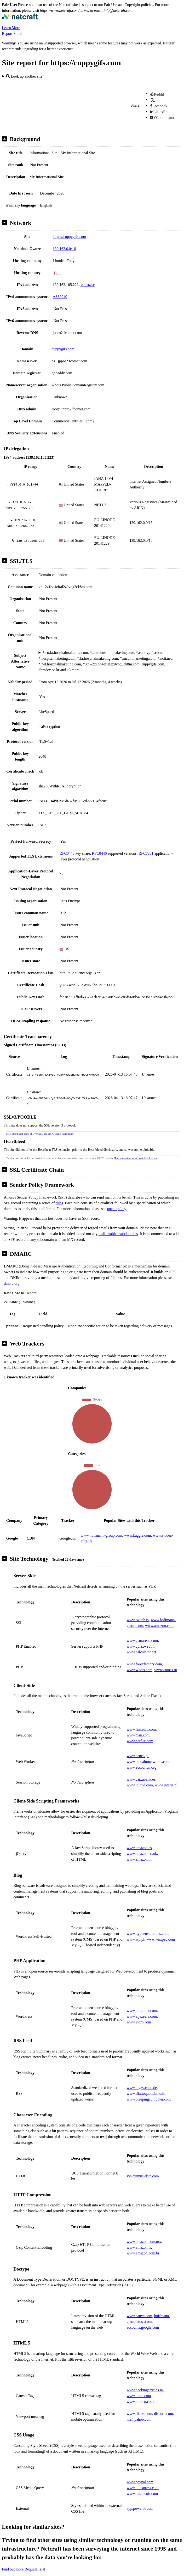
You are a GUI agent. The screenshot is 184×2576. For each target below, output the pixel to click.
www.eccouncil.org (141, 1756)
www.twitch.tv (138, 1608)
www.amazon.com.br (143, 2242)
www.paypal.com (140, 2470)
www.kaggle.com (137, 1524)
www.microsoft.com (142, 2482)
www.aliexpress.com (143, 2476)
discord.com (163, 2402)
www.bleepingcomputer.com (149, 2088)
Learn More (11, 28)
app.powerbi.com (140, 2497)
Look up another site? (25, 76)
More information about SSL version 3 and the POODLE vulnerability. (40, 1122)
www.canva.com (139, 2304)
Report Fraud (12, 33)
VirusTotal (87, 285)
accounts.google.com (143, 2316)
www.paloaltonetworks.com (148, 1750)
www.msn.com (138, 1724)
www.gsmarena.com (142, 1629)
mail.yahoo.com (139, 2408)
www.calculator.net (141, 1640)
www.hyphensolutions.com (147, 1922)
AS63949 (60, 297)
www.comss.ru (165, 1658)
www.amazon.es (139, 1836)
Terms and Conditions (120, 2571)
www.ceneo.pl (138, 1744)
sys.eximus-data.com (143, 2164)
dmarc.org (11, 1272)
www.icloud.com (140, 1774)
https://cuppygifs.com (69, 237)
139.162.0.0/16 (64, 249)
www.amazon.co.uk (142, 1842)
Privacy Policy (89, 2571)
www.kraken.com (140, 2390)
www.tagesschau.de (142, 2076)
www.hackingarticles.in (145, 2378)
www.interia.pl (166, 1774)
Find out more (13, 2558)
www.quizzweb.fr (140, 1635)
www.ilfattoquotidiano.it (145, 2082)
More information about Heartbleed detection (135, 1146)
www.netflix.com (140, 1729)
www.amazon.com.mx (144, 2230)
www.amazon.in (139, 1848)
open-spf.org (116, 1197)
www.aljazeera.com (142, 2005)
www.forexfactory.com (144, 1652)
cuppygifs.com (63, 349)
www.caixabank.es (141, 1768)
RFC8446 (66, 853)
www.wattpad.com (160, 1928)
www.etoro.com (139, 2011)
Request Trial (35, 2558)
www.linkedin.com (141, 1718)
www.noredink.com (142, 1999)
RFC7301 (145, 853)
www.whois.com (139, 1658)
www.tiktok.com (139, 2402)
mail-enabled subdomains (118, 1222)
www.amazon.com (159, 1614)
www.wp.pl (135, 1928)
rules (59, 1191)
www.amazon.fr (139, 2236)
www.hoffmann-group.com (101, 1524)
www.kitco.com (139, 2384)
